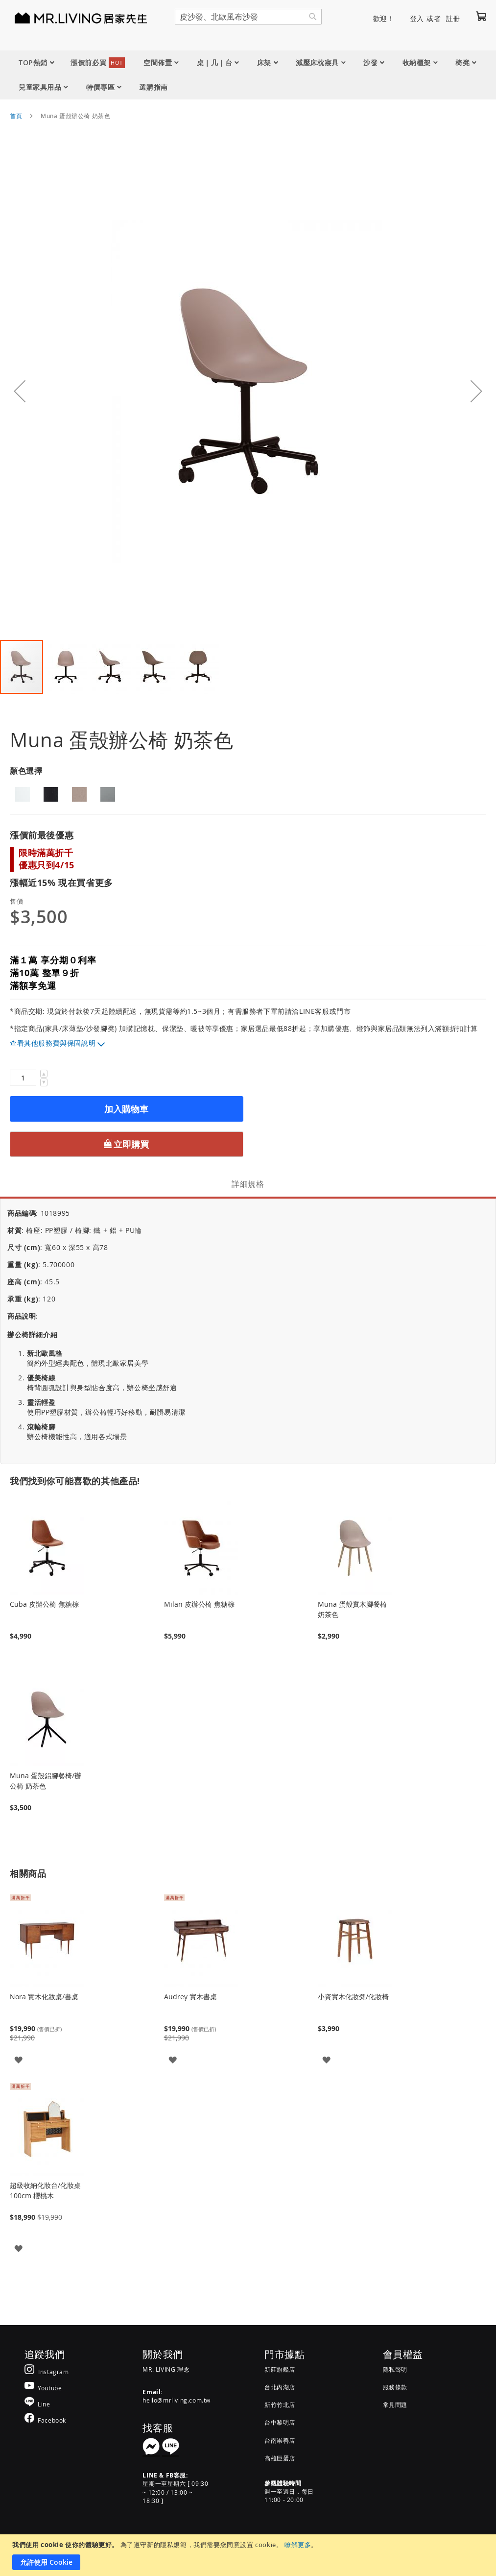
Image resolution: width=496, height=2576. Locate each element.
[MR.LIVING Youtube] (43, 2387)
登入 (417, 18)
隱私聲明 (395, 2369)
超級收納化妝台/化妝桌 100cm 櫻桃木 (45, 2190)
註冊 (453, 18)
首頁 (16, 116)
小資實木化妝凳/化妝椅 (353, 1996)
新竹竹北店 (279, 2404)
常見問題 (395, 2404)
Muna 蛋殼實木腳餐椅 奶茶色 (352, 1609)
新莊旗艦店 (279, 2369)
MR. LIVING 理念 (165, 2369)
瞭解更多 (297, 2544)
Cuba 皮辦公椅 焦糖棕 (44, 1604)
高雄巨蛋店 (279, 2458)
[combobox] (248, 17)
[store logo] (68, 17)
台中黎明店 (279, 2422)
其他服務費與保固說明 (59, 1043)
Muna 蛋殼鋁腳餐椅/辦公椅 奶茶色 (45, 1781)
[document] (249, 2555)
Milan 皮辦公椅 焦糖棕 (199, 1604)
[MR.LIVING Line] (37, 2403)
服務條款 (395, 2387)
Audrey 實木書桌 (190, 1996)
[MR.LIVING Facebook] (45, 2420)
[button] (19, 391)
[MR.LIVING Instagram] (46, 2371)
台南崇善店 (279, 2440)
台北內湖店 (279, 2387)
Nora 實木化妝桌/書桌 (44, 1996)
